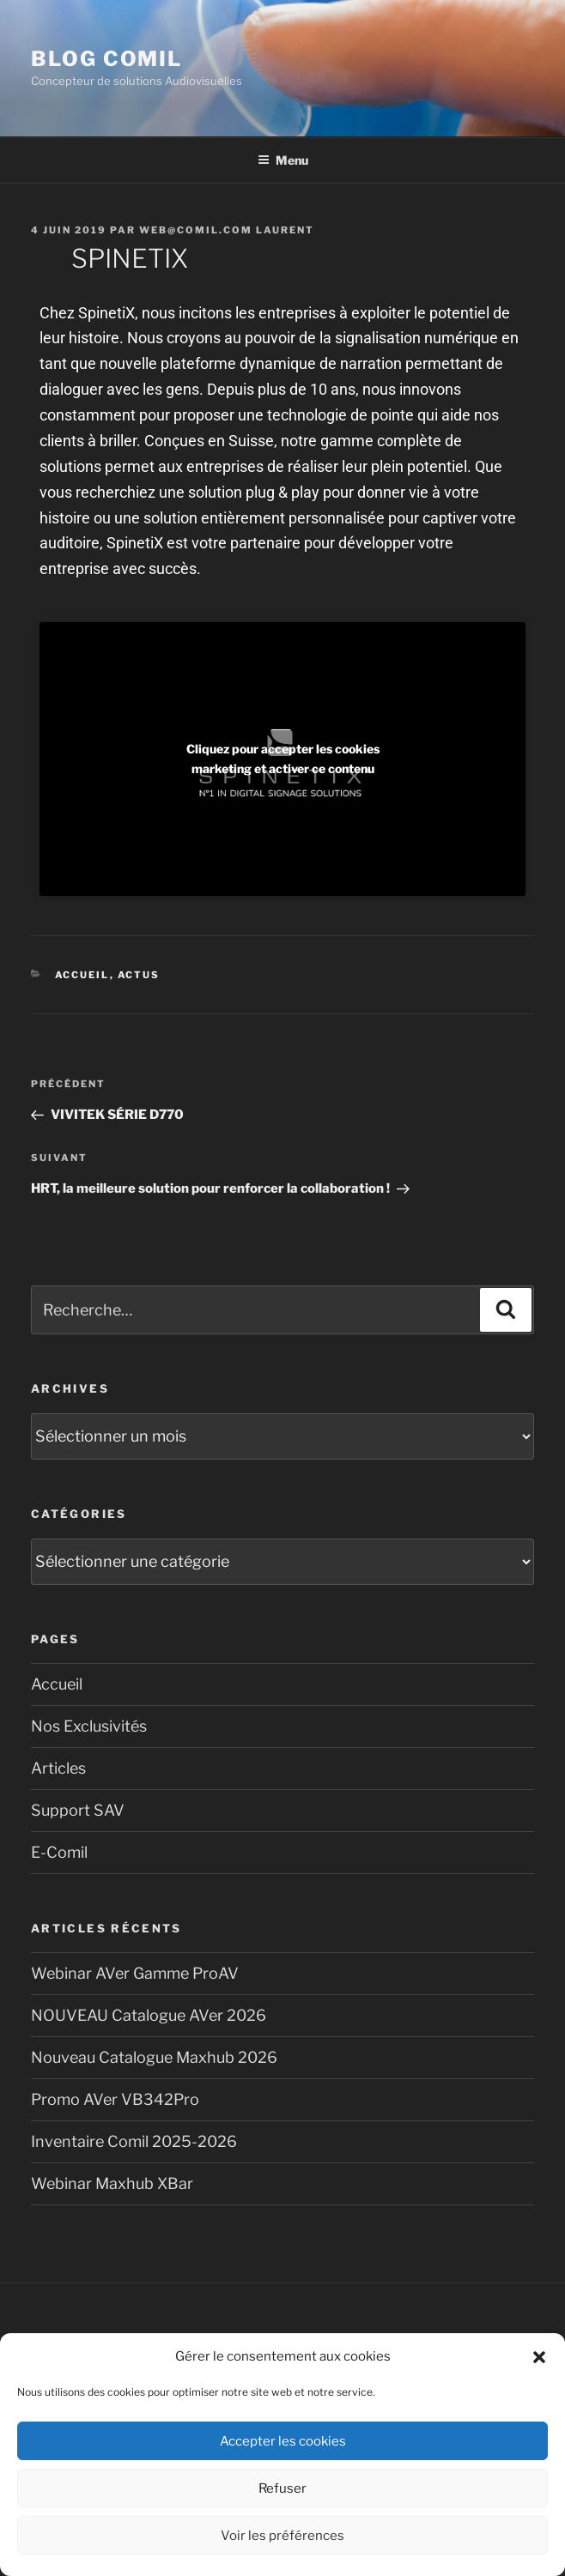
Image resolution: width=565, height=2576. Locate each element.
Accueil (82, 975)
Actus (139, 975)
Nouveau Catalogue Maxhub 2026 (154, 2057)
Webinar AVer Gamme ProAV (135, 1973)
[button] (539, 2357)
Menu (283, 160)
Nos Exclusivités (89, 1726)
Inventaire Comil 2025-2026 (134, 2141)
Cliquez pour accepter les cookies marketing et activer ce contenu (283, 758)
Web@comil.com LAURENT (226, 230)
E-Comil (59, 1852)
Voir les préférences (282, 2535)
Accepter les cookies (283, 2441)
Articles (58, 1768)
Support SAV (78, 1810)
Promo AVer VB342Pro (115, 2099)
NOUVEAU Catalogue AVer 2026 (148, 2015)
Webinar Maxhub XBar (112, 2183)
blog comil (106, 58)
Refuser (282, 2488)
